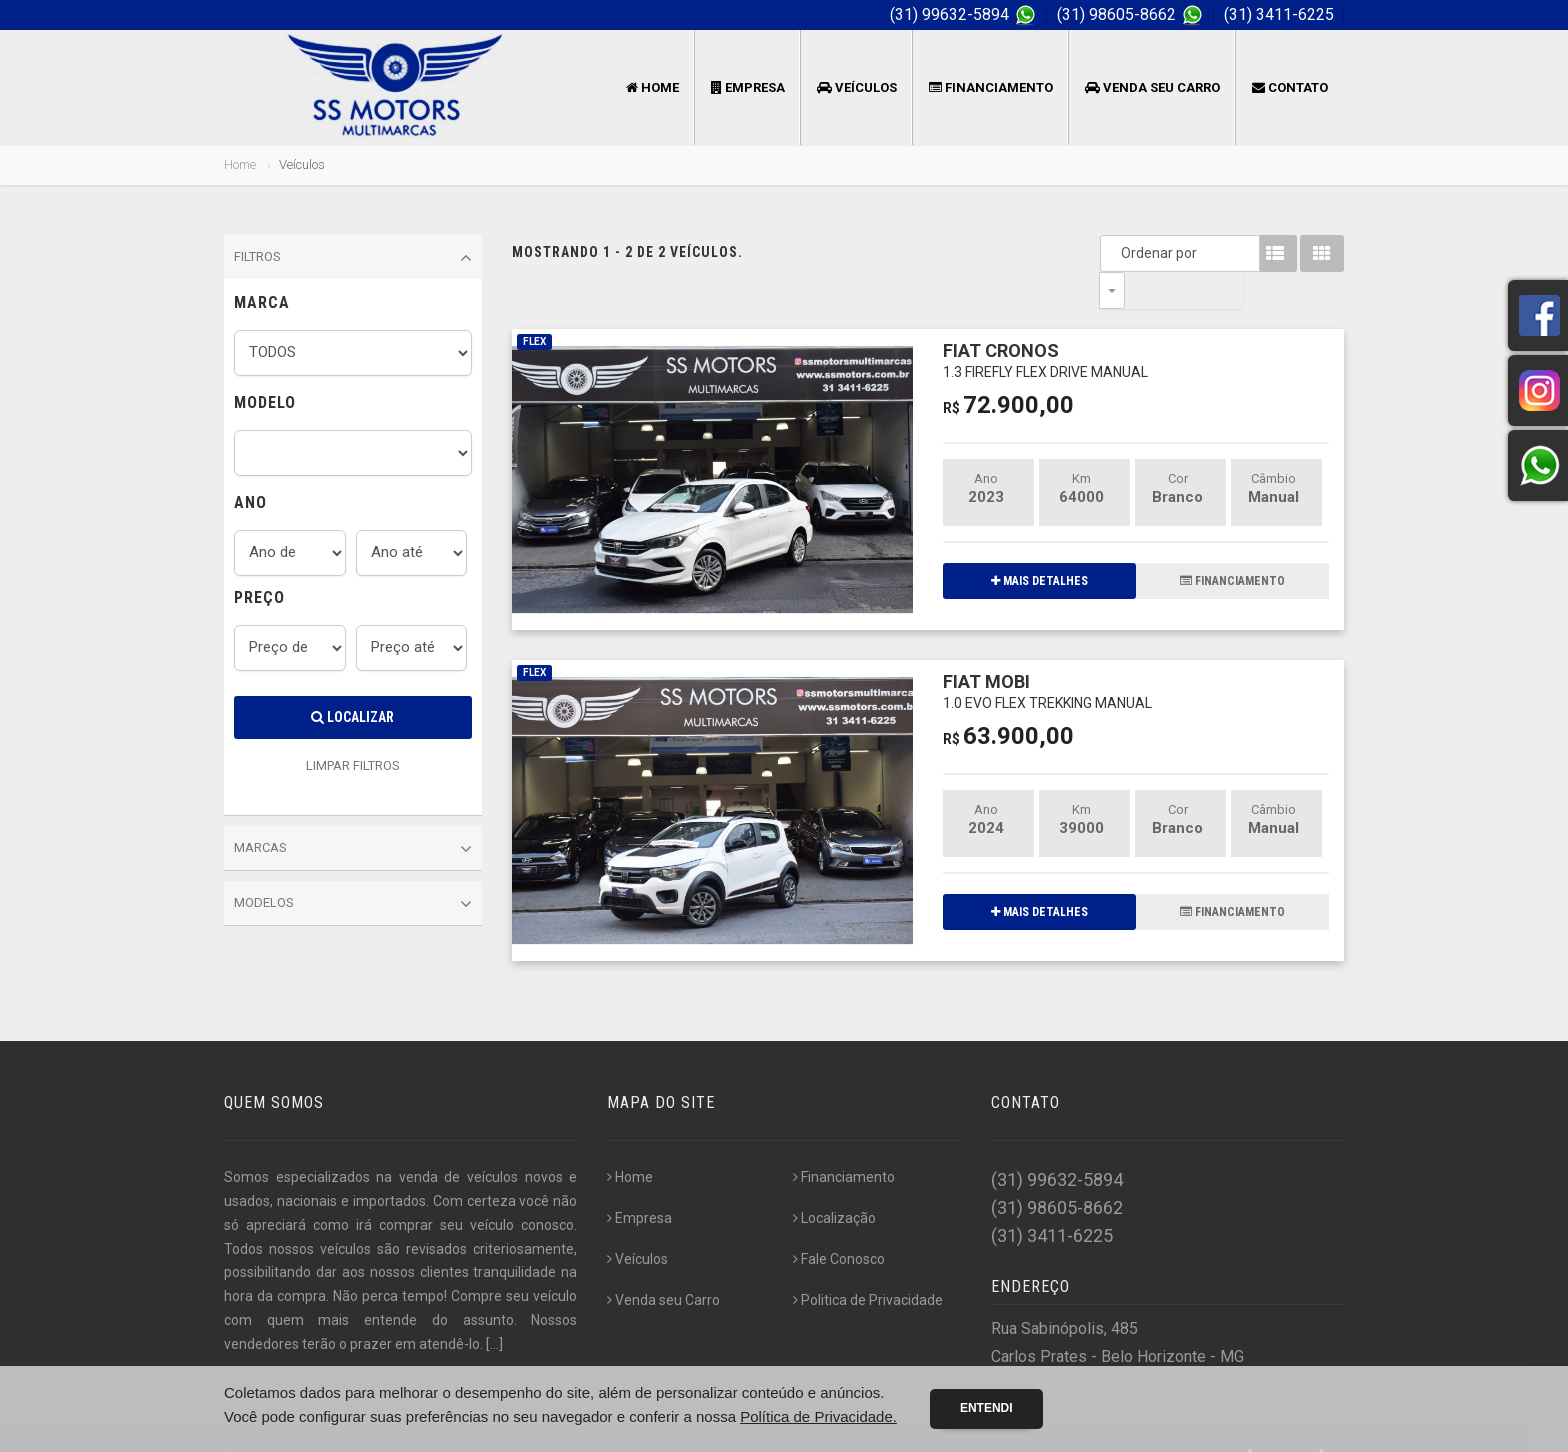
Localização (834, 1182)
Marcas (353, 849)
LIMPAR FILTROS (353, 765)
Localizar (352, 717)
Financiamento (991, 87)
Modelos (353, 904)
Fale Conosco (839, 1223)
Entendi (986, 1408)
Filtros (353, 258)
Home (652, 87)
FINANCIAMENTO (1232, 544)
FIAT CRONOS (1045, 322)
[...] (494, 1308)
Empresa (748, 87)
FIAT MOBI (1047, 653)
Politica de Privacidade (868, 1264)
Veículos (857, 87)
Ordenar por (1117, 253)
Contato (1290, 87)
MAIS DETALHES (1039, 544)
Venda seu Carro (1152, 87)
